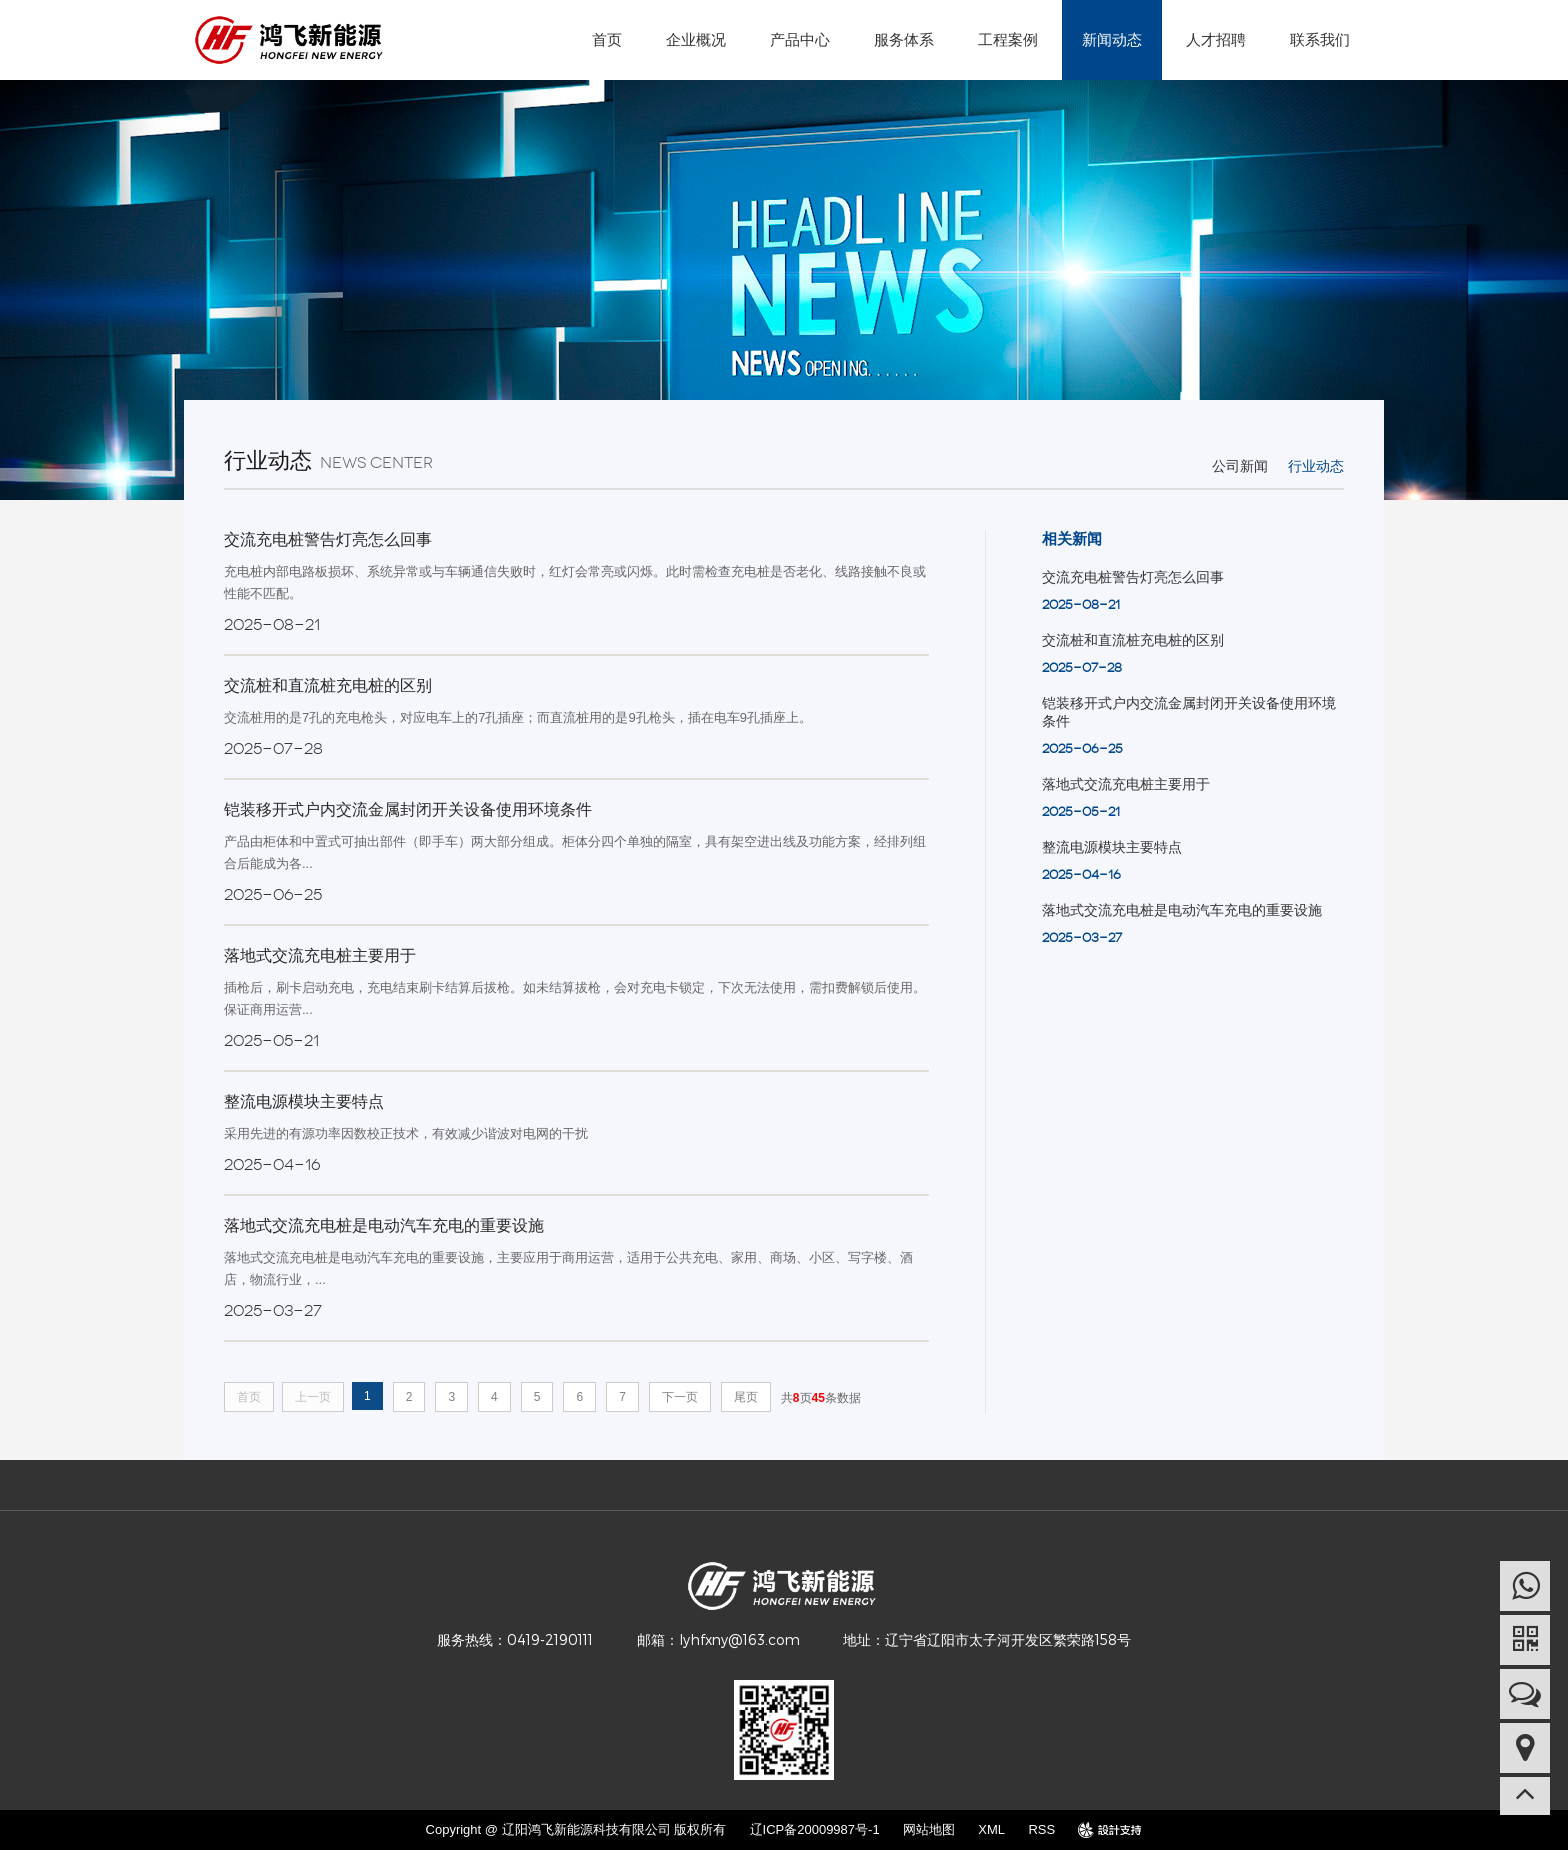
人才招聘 (1216, 39)
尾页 (746, 1397)
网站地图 (929, 1829)
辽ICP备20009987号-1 (815, 1829)
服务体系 (904, 39)
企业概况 (696, 39)
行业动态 (1316, 466)
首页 (607, 39)
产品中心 (800, 39)
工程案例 (1008, 39)
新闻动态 (1112, 39)
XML (991, 1829)
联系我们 (1320, 39)
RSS (1041, 1829)
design (1110, 1829)
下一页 (680, 1397)
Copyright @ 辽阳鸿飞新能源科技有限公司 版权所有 (576, 1829)
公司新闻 (1240, 466)
